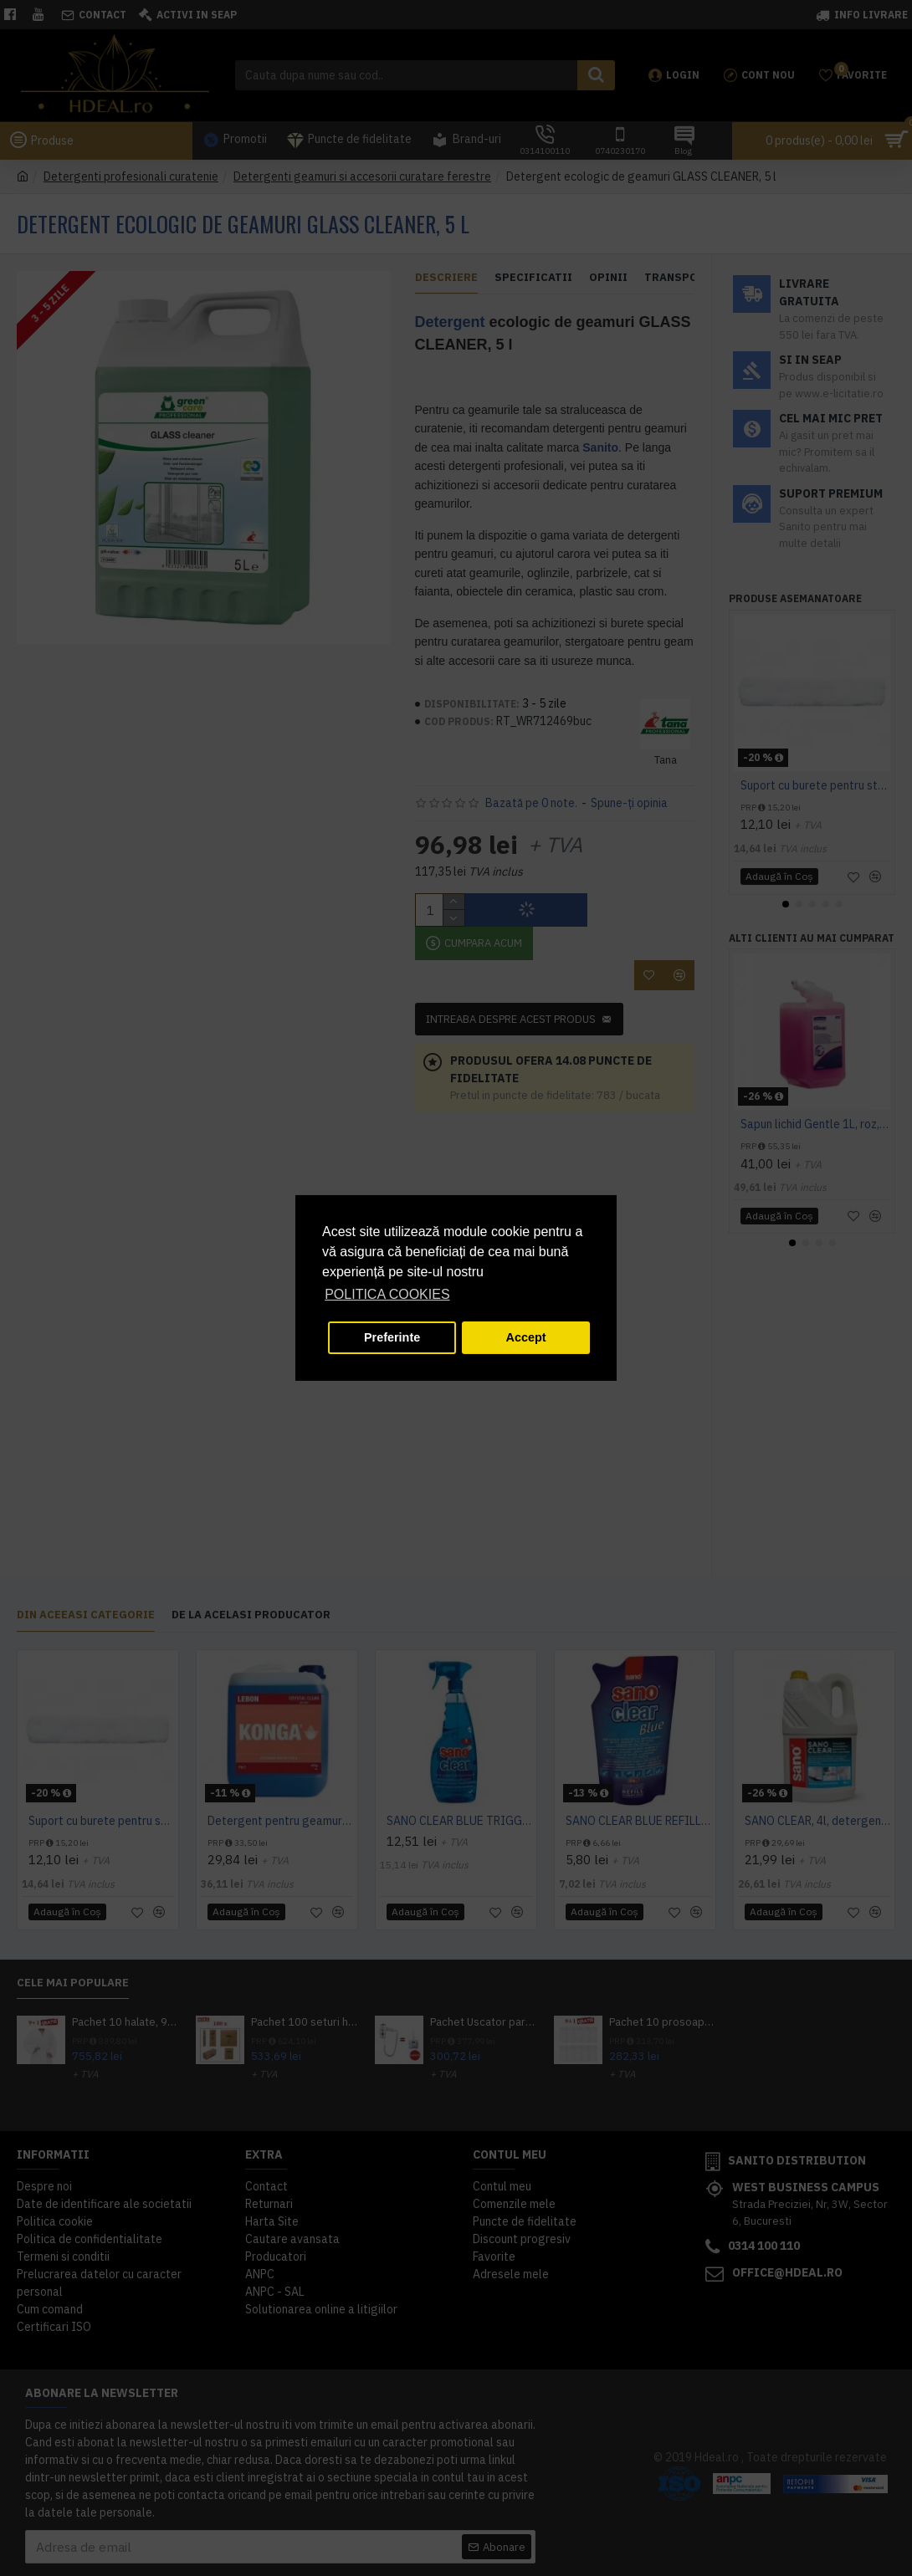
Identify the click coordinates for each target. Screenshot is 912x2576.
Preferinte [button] (392, 1337)
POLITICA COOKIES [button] (387, 1294)
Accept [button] (526, 1337)
